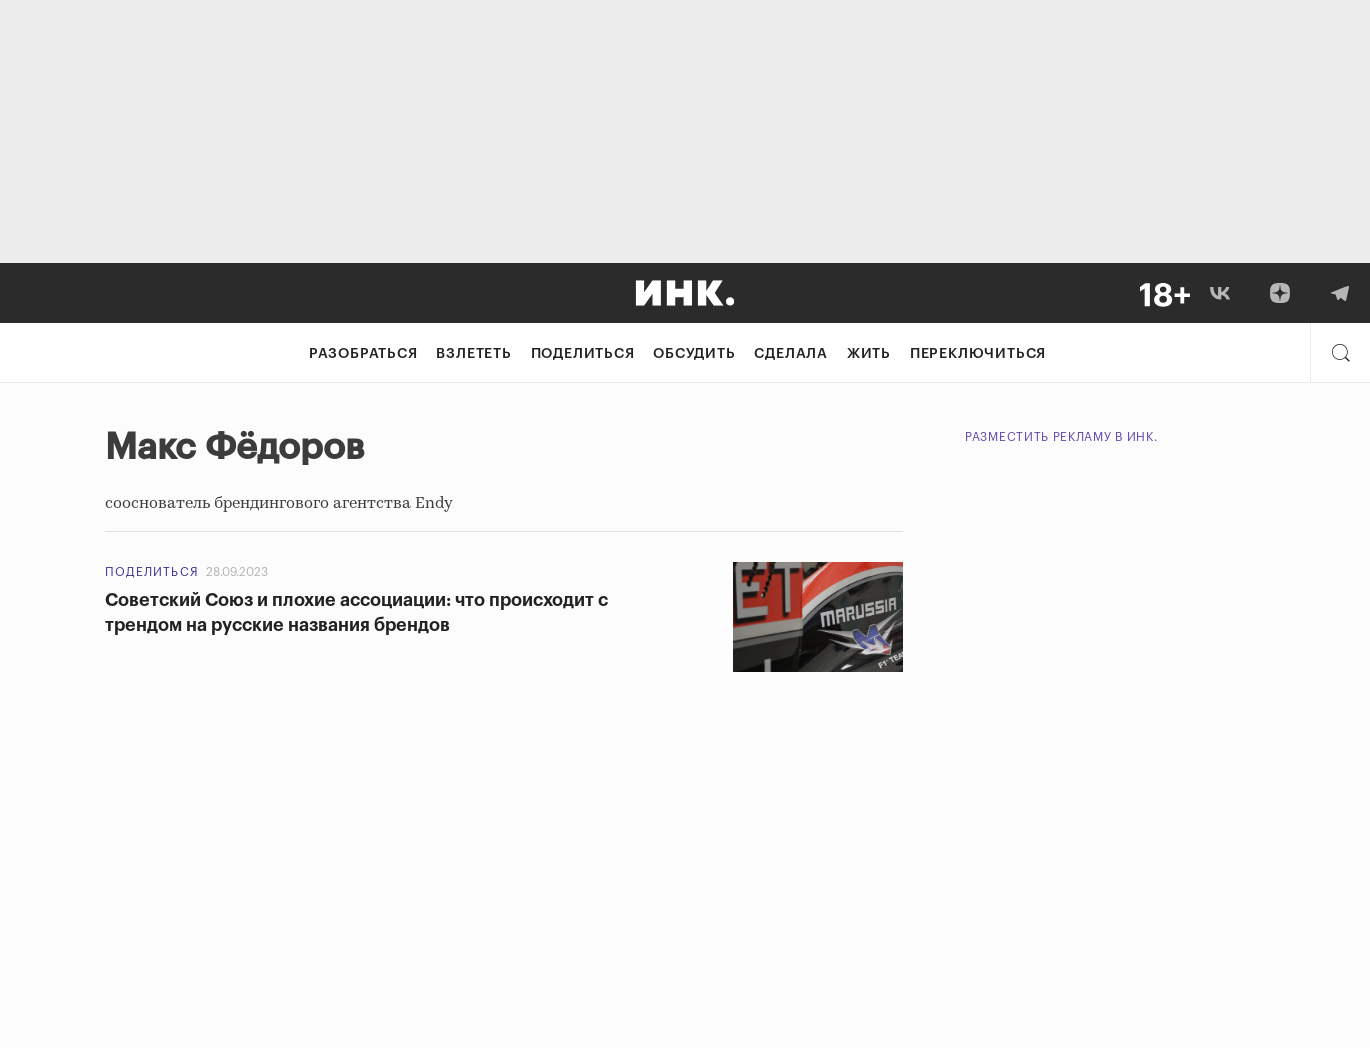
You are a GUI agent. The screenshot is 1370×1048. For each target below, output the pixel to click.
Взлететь (473, 354)
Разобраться (363, 354)
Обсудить (694, 354)
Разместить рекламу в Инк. (1061, 437)
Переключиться (978, 354)
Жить (869, 354)
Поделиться (583, 354)
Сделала (791, 354)
